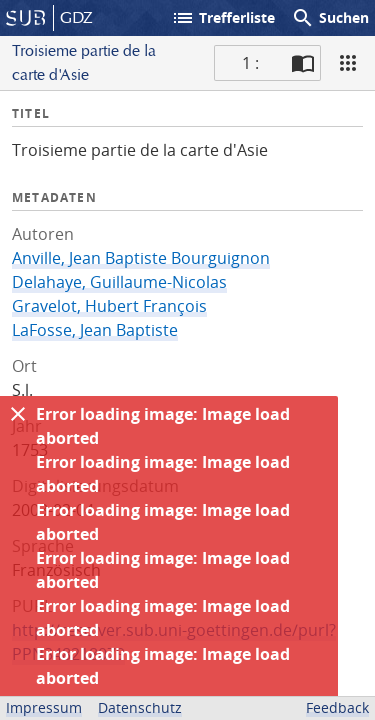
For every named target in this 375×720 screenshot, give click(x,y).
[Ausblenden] (18, 414)
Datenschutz (140, 707)
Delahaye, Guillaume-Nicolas (119, 282)
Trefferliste (223, 18)
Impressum (44, 707)
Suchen (330, 18)
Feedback (337, 707)
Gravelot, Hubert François (109, 306)
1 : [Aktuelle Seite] (250, 63)
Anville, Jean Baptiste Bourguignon (141, 258)
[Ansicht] (348, 63)
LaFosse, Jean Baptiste (95, 330)
